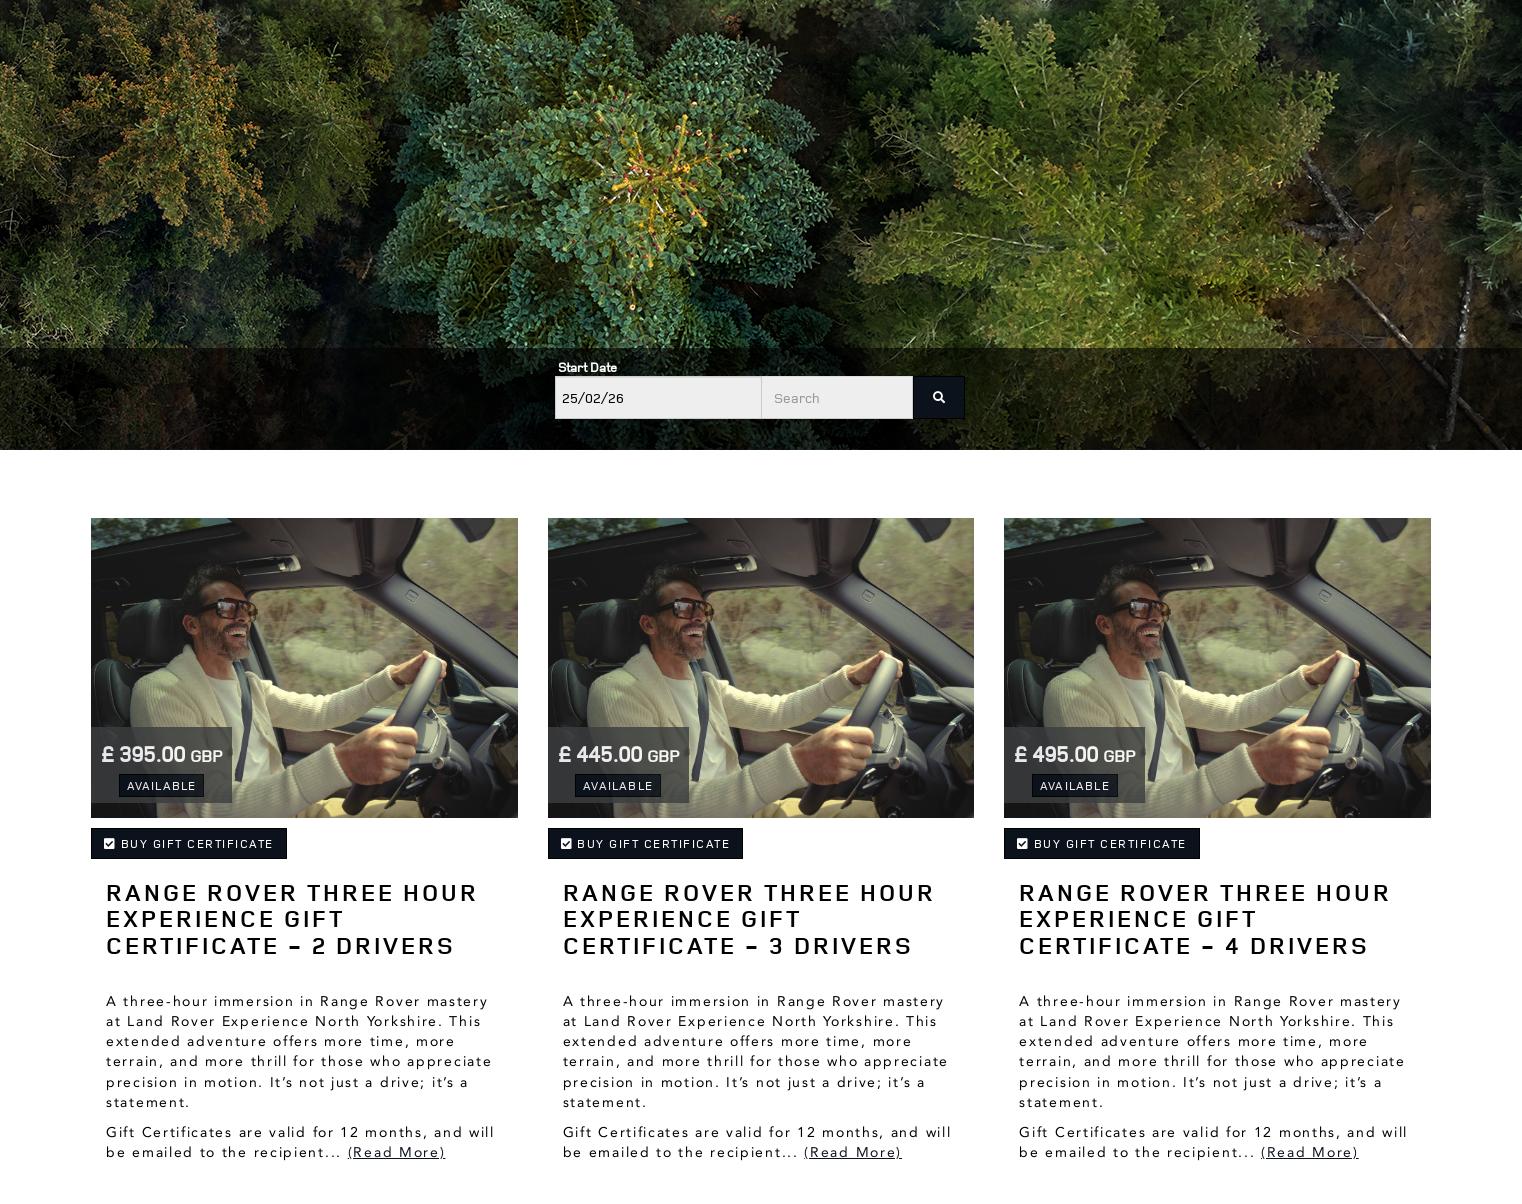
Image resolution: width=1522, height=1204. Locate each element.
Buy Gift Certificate (189, 843)
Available (162, 785)
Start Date (587, 367)
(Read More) (397, 1152)
